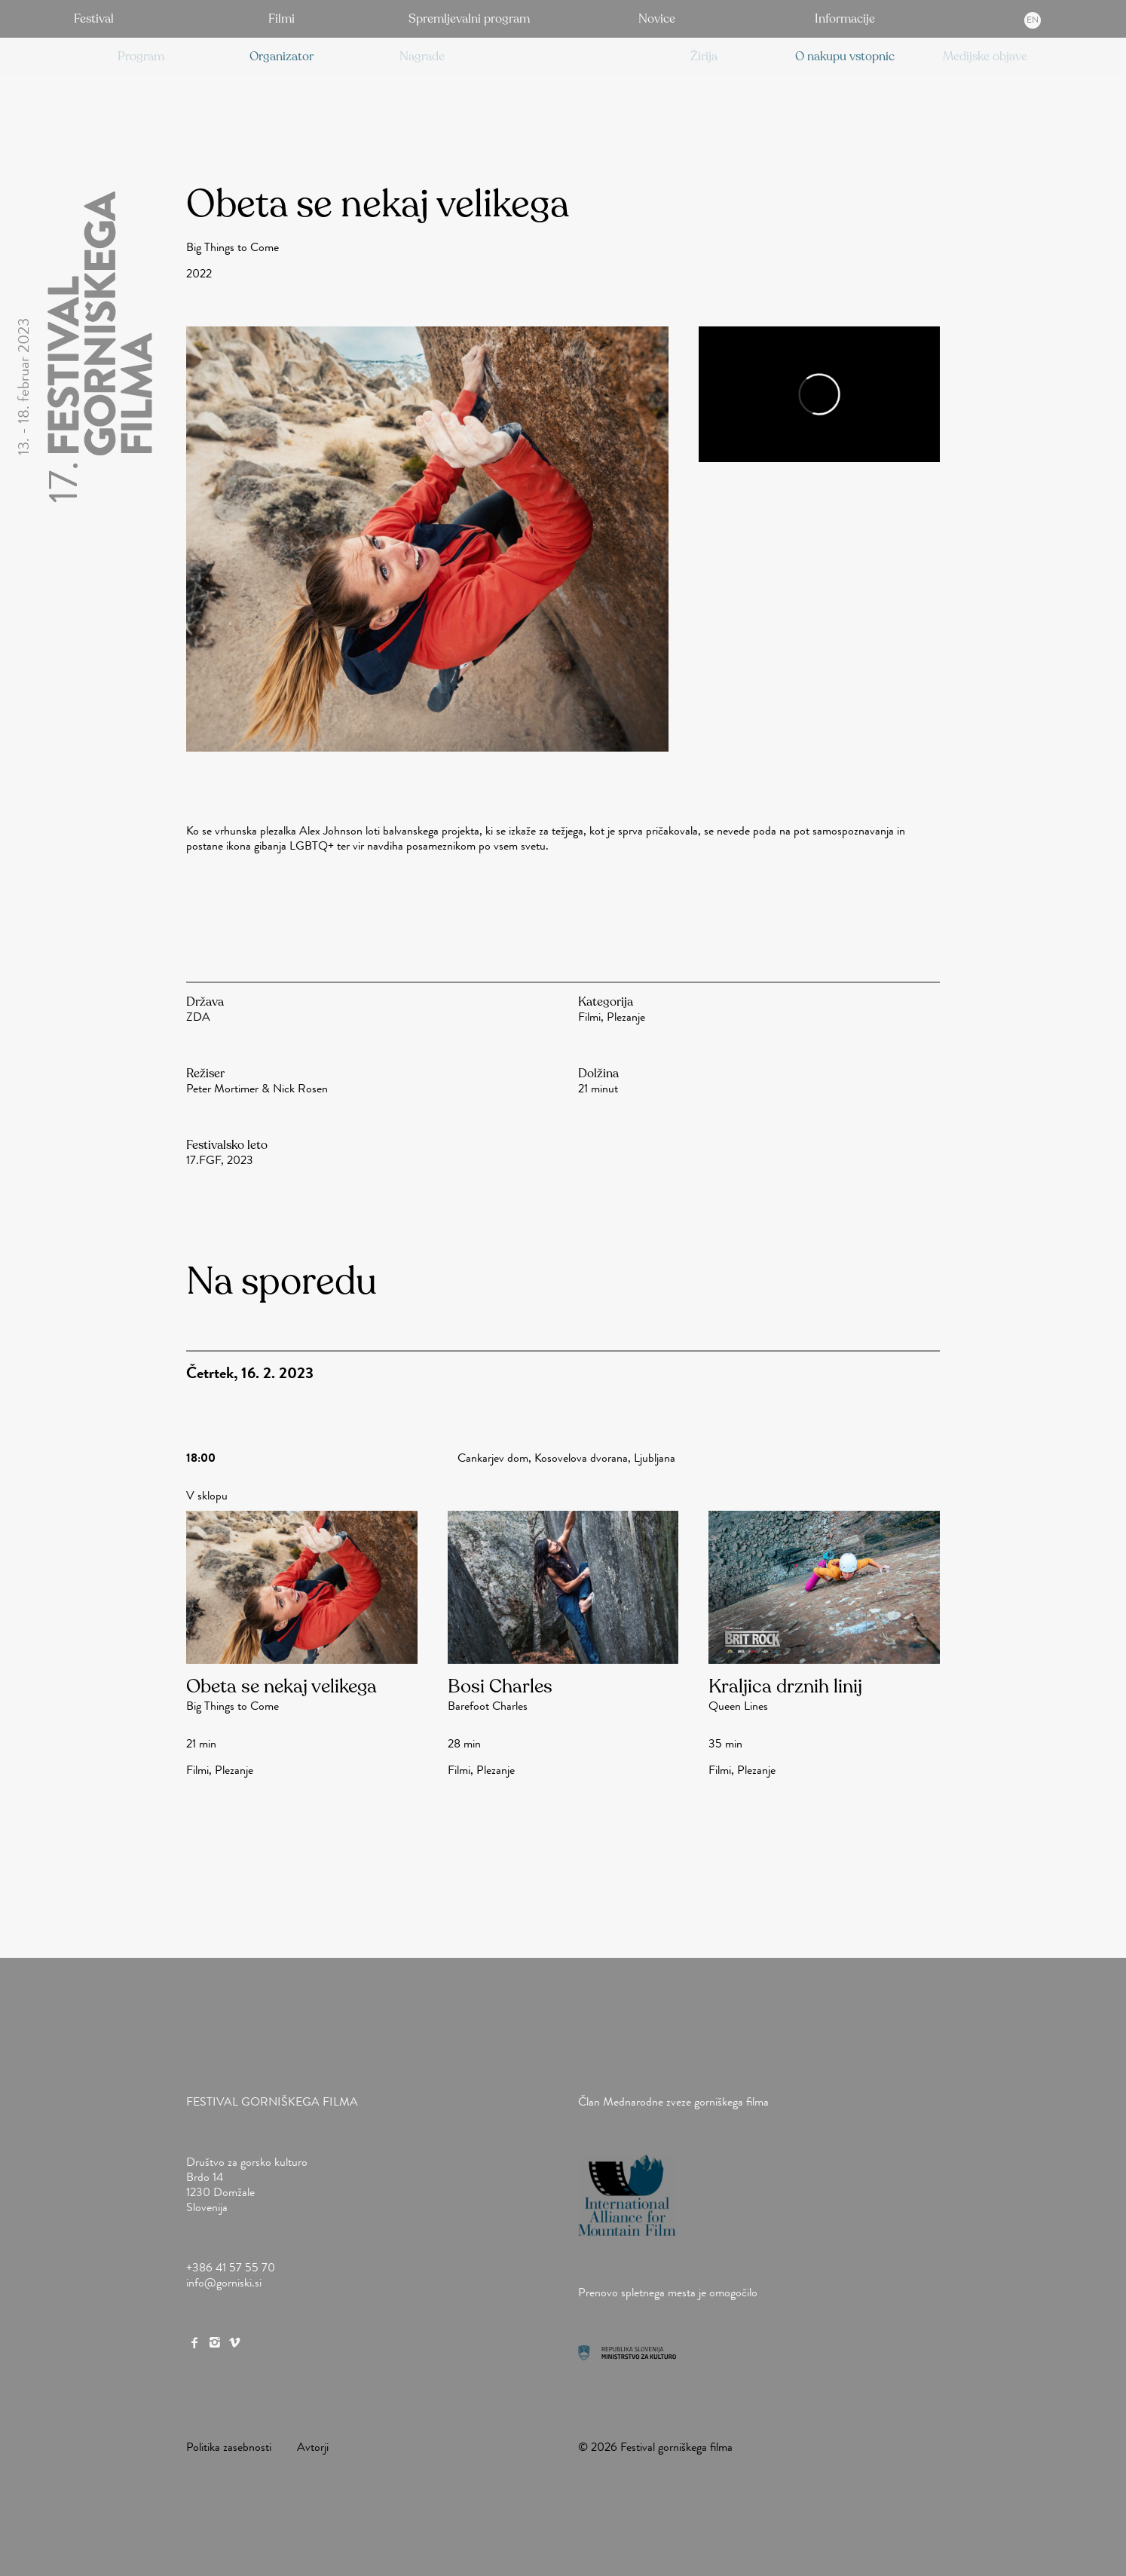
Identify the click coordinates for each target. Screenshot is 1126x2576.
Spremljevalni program (469, 18)
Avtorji (313, 2446)
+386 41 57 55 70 (230, 2267)
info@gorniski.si (224, 2282)
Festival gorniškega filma (272, 2101)
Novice (656, 18)
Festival (94, 18)
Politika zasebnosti (228, 2446)
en (1033, 20)
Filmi (281, 18)
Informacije (845, 18)
